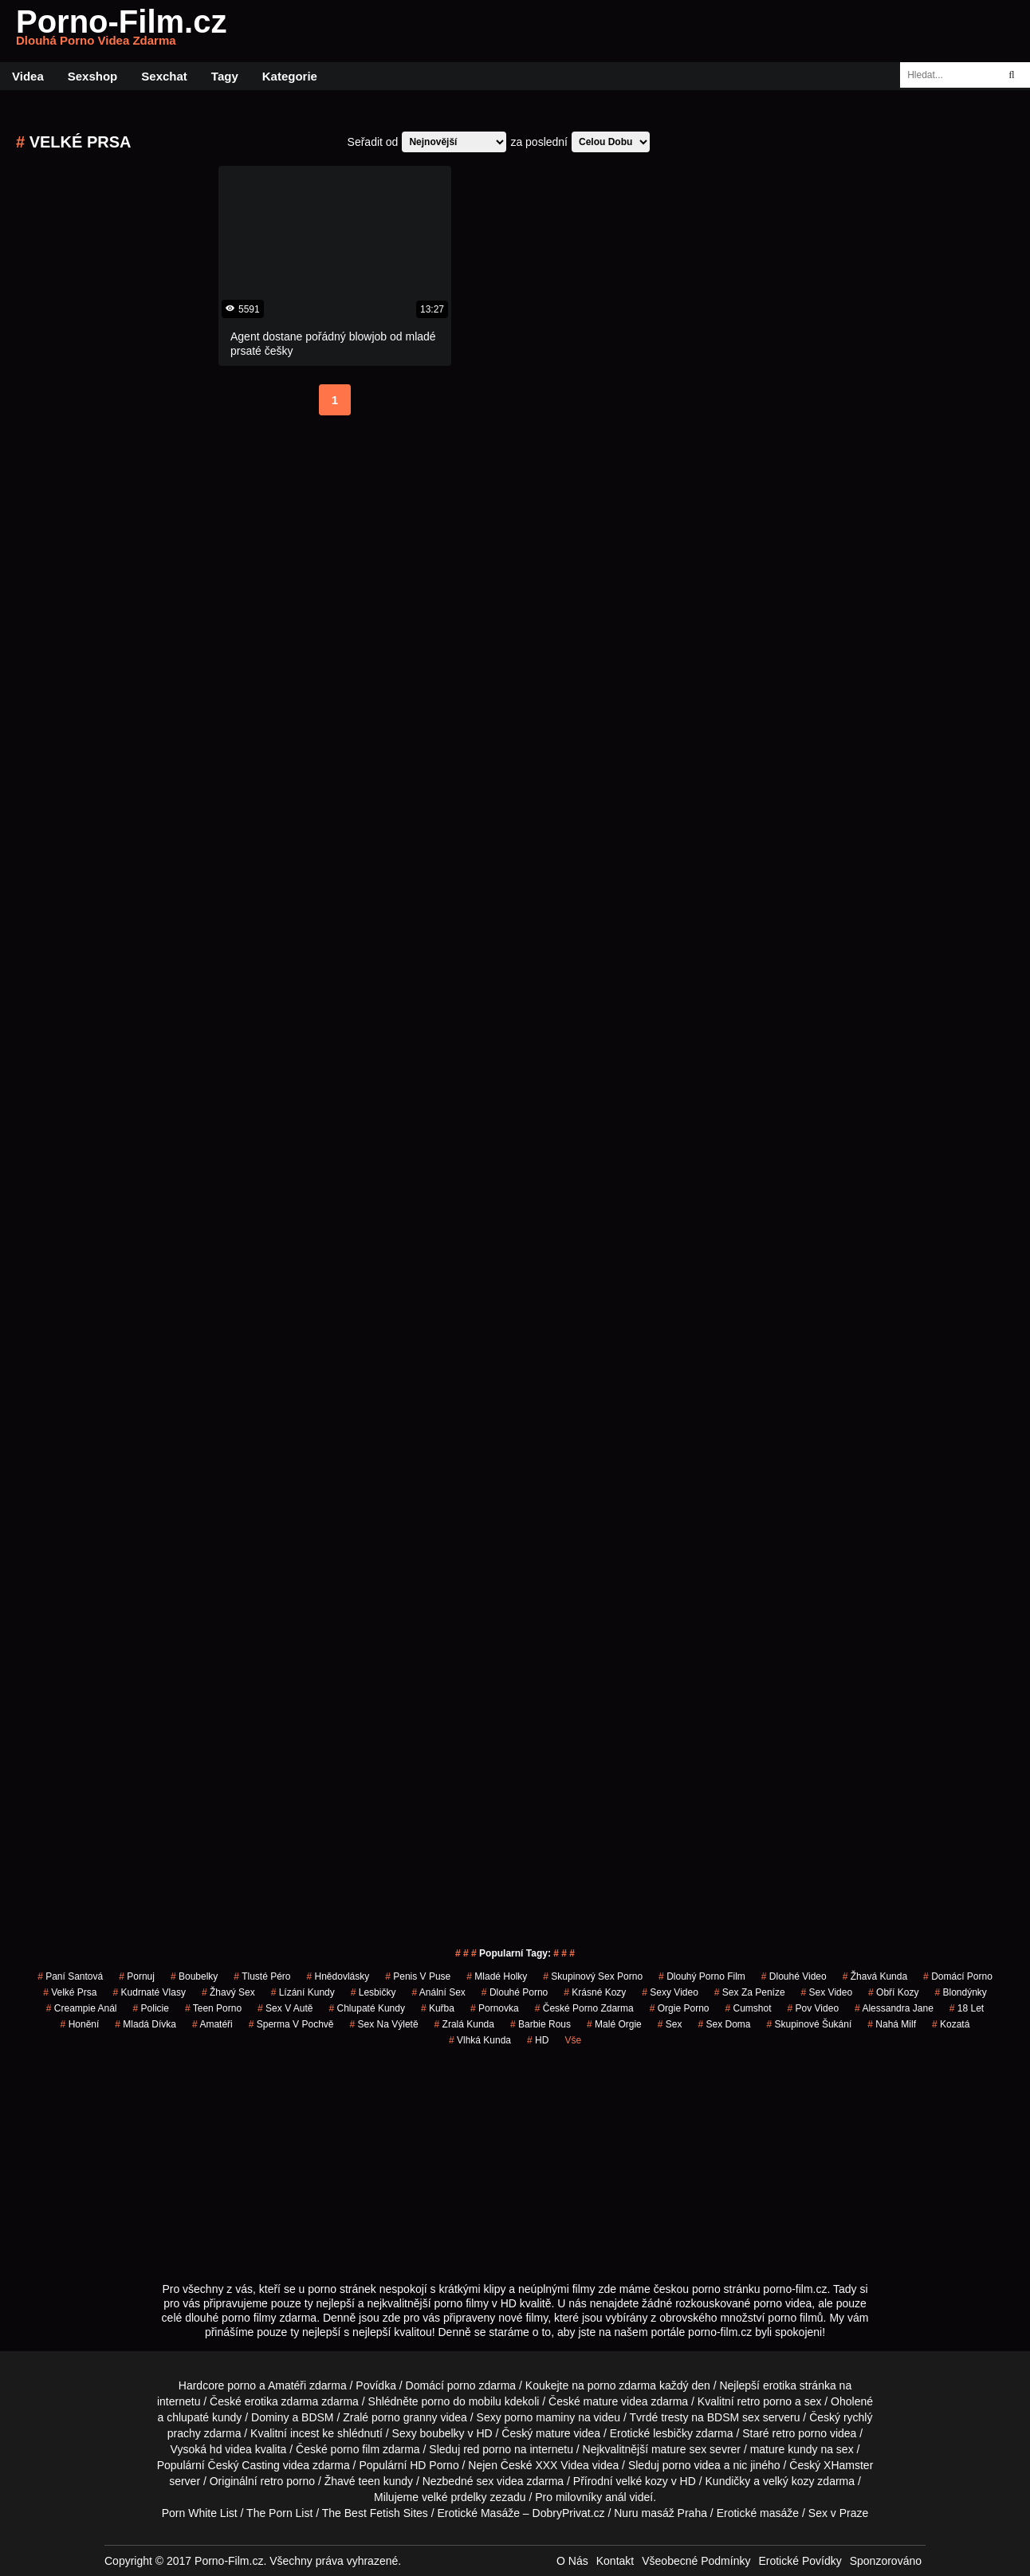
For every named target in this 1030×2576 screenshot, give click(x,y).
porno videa (691, 2465)
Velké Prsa (69, 1992)
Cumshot (748, 2008)
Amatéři (212, 2024)
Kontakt (615, 2560)
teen (369, 2481)
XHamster (848, 2465)
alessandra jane (894, 2008)
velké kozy (641, 2481)
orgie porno (680, 2008)
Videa (28, 76)
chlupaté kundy (204, 2417)
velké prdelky (454, 2497)
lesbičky (673, 2433)
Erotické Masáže (479, 2513)
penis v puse (417, 1976)
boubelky (442, 2433)
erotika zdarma (282, 2401)
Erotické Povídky (799, 2560)
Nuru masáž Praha (660, 2513)
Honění (80, 2024)
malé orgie (614, 2024)
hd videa (231, 2449)
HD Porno (434, 2465)
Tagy (224, 76)
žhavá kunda (875, 1976)
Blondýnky (960, 1992)
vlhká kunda (480, 2040)
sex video (827, 1992)
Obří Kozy (893, 1992)
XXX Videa (561, 2465)
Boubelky (194, 1976)
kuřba (437, 2008)
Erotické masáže (758, 2513)
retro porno (764, 2401)
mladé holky (496, 1976)
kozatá (950, 2024)
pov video (813, 2008)
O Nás (572, 2560)
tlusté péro (262, 1976)
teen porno (213, 2008)
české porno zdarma (584, 2008)
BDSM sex (733, 2417)
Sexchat (164, 76)
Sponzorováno (886, 2560)
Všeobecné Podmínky (696, 2560)
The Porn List (279, 2513)
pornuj (137, 1976)
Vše (572, 2040)
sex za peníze (749, 1992)
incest (305, 2433)
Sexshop (93, 76)
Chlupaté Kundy (367, 2008)
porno (461, 2385)
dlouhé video (794, 1976)
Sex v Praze (838, 2513)
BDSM (317, 2417)
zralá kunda (464, 2024)
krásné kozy (595, 1992)
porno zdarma (622, 2385)
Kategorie (289, 76)
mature (601, 2401)
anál (615, 2497)
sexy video (670, 1992)
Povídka (376, 2385)
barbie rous (540, 2024)
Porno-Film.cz (121, 31)
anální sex (438, 1992)
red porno (487, 2449)
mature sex (678, 2449)
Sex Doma (724, 2024)
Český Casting (244, 2465)
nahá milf (891, 2024)
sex (670, 2024)
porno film (355, 2449)
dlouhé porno (515, 1992)
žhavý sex (228, 1992)
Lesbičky (373, 1992)
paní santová (70, 1976)
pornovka (494, 2008)
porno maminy (540, 2417)
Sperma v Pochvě (291, 2024)
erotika (779, 2385)
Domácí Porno (958, 1976)
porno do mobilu (461, 2401)
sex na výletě (384, 2024)
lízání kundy (303, 1992)
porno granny (405, 2417)
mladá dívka (145, 2024)
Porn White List (200, 2513)
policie (151, 2008)
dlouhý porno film (701, 1976)
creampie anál (81, 2008)
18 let (966, 2008)
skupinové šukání (809, 2024)
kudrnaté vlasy (149, 1992)
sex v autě (285, 2008)
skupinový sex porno (593, 1976)
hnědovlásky (338, 1976)
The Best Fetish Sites (375, 2513)
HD (537, 2040)
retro (272, 2481)
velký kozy (789, 2481)
